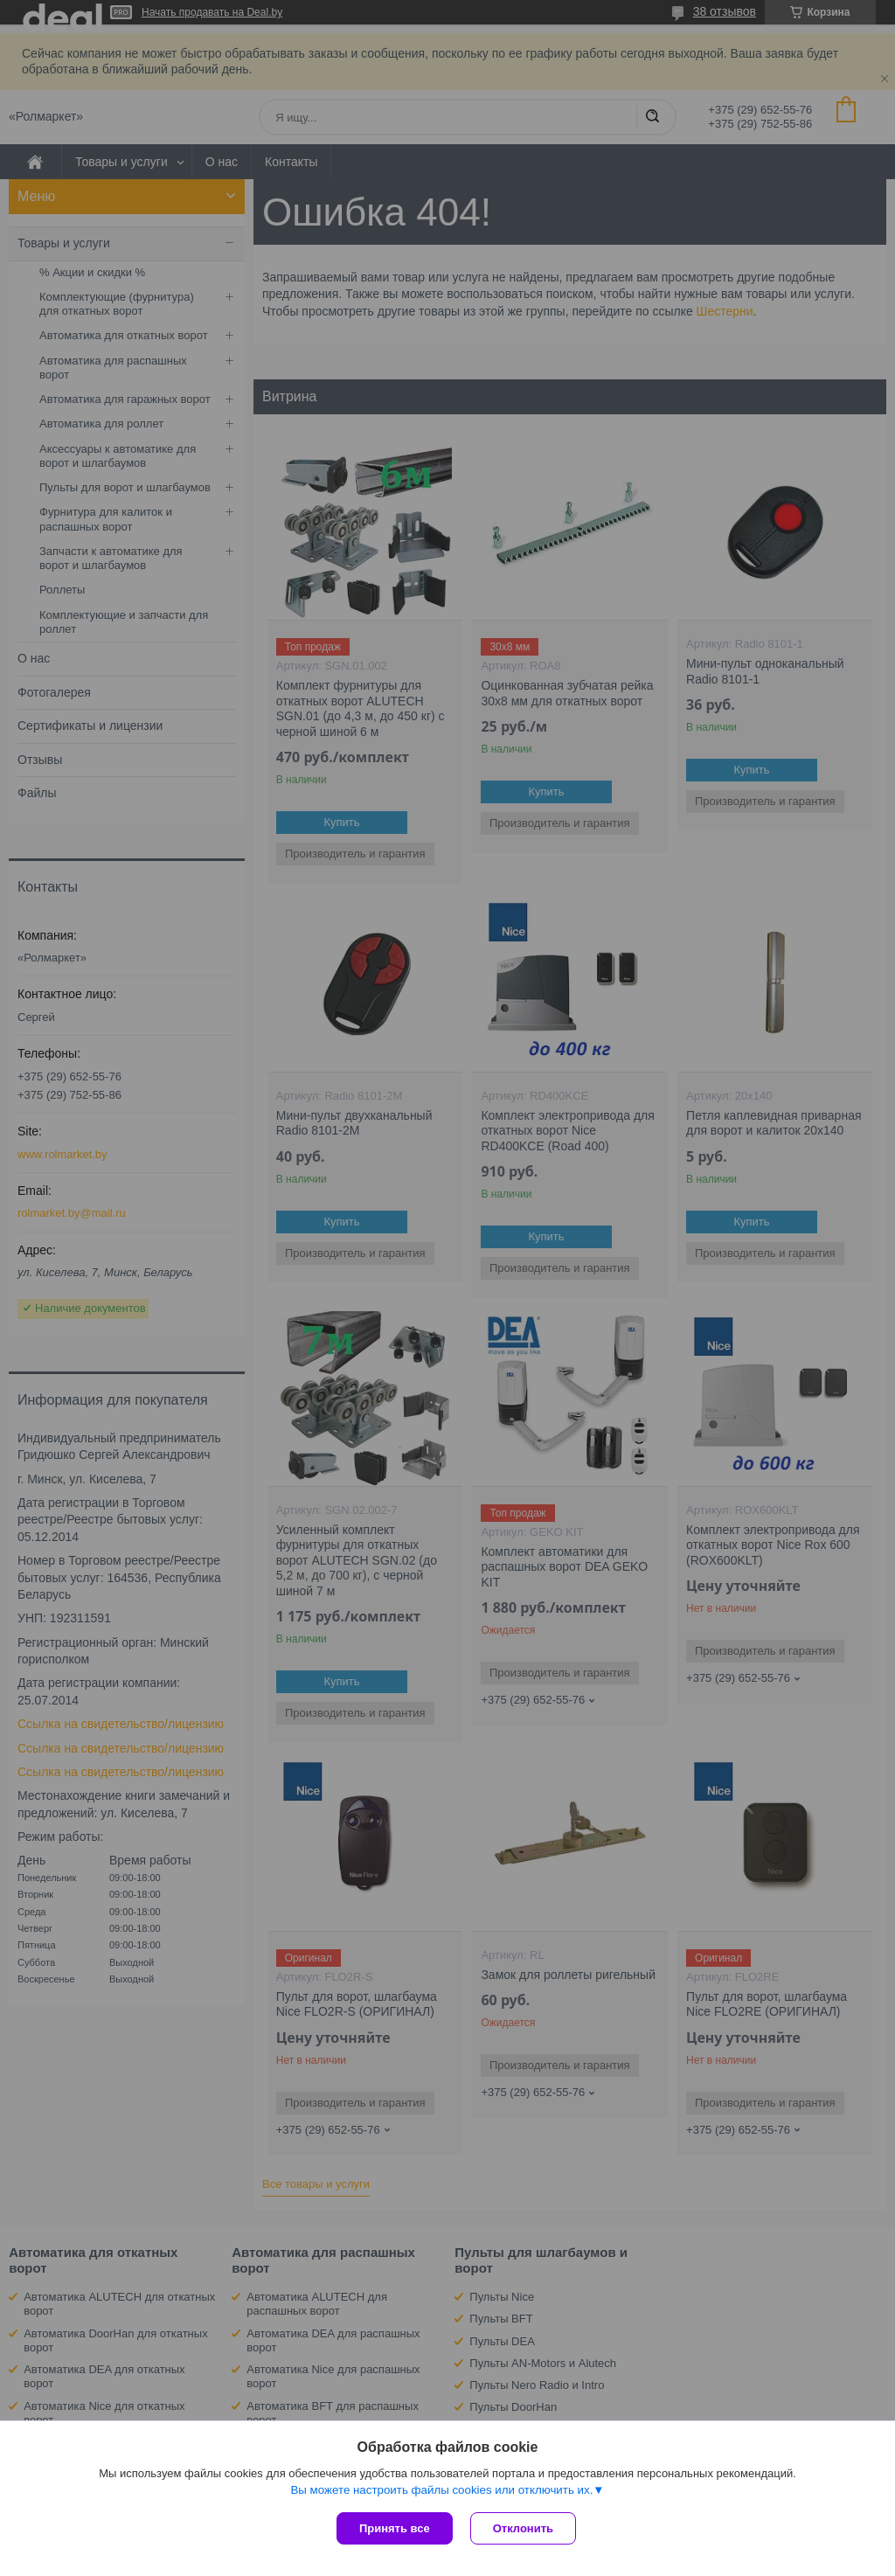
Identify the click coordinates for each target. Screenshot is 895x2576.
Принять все (394, 2528)
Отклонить (523, 2528)
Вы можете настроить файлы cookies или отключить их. (441, 2489)
